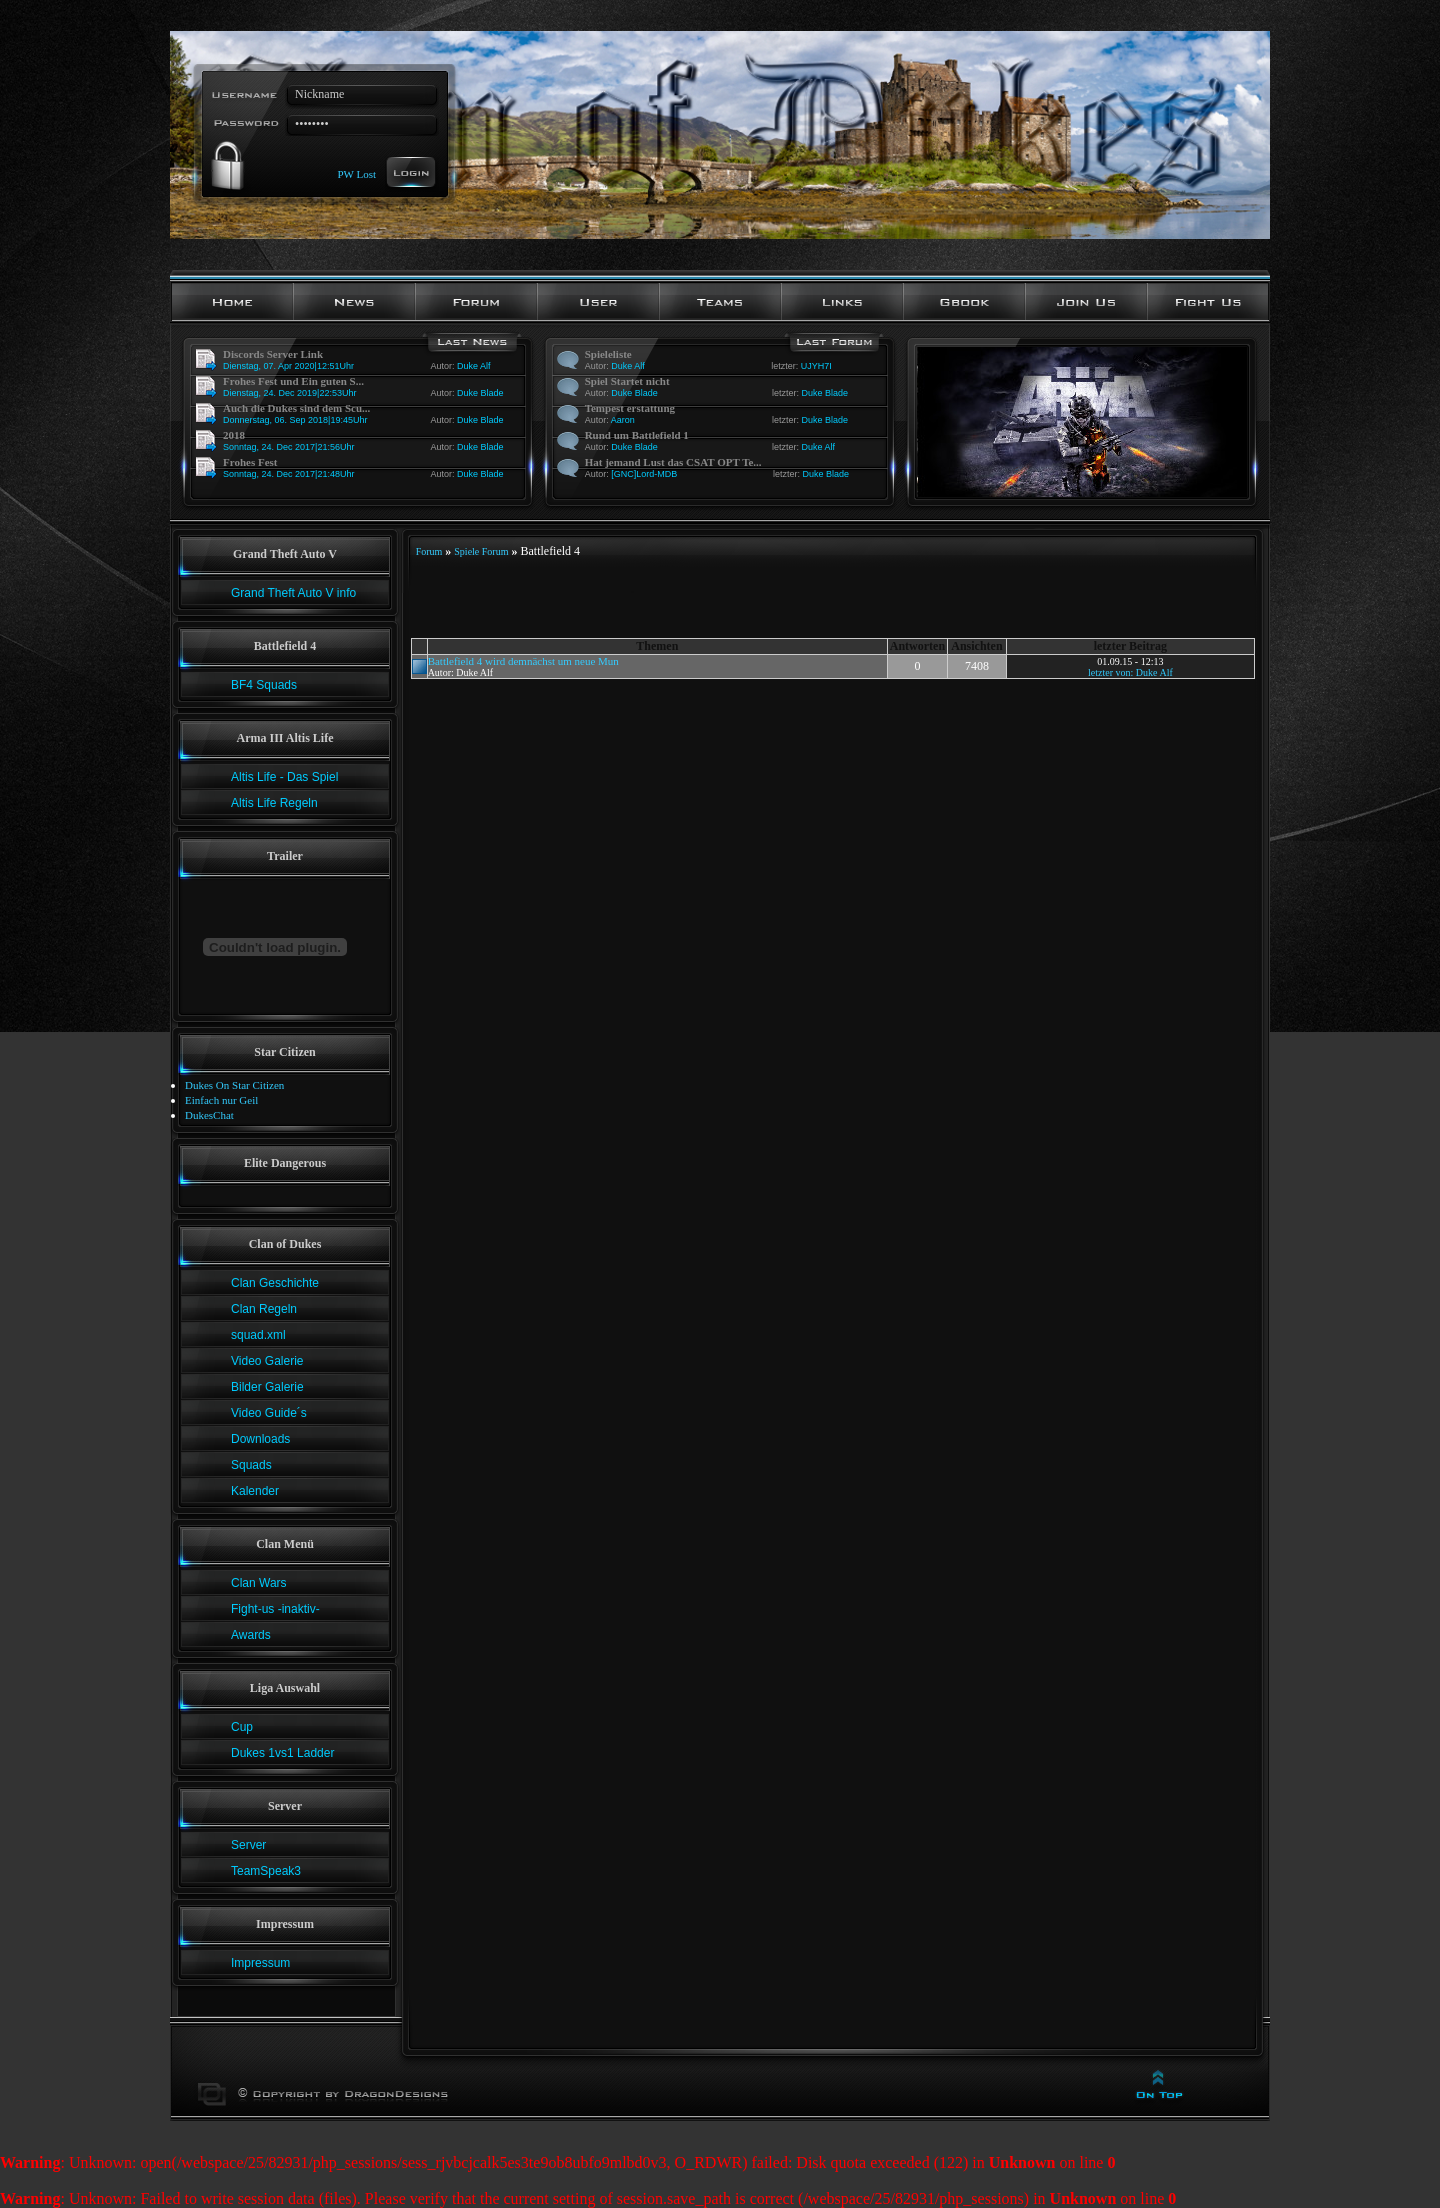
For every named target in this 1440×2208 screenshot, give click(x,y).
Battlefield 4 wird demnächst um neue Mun (523, 661)
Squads (251, 1465)
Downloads (260, 1439)
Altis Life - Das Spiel (284, 777)
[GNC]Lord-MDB (644, 474)
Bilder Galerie (267, 1387)
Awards (251, 1635)
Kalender (255, 1491)
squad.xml (258, 1335)
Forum (429, 551)
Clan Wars (259, 1583)
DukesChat (209, 1115)
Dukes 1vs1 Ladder (282, 1753)
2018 (234, 435)
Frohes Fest (250, 462)
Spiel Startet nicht (627, 381)
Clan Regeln (264, 1309)
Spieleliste (608, 354)
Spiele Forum (481, 551)
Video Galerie (267, 1361)
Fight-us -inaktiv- (275, 1609)
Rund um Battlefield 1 (637, 435)
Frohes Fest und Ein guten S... (293, 381)
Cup (242, 1727)
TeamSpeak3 (266, 1871)
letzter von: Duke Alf (1130, 672)
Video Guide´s (269, 1413)
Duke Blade (480, 393)
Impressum (260, 1963)
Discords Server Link (273, 354)
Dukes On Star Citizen (234, 1085)
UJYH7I (816, 366)
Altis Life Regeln (274, 803)
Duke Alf (474, 366)
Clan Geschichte (275, 1283)
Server (248, 1845)
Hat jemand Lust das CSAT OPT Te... (673, 462)
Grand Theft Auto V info (293, 593)
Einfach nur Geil (221, 1100)
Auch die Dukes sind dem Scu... (296, 408)
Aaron (623, 420)
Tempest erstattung (630, 408)
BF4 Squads (264, 685)
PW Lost (356, 173)
